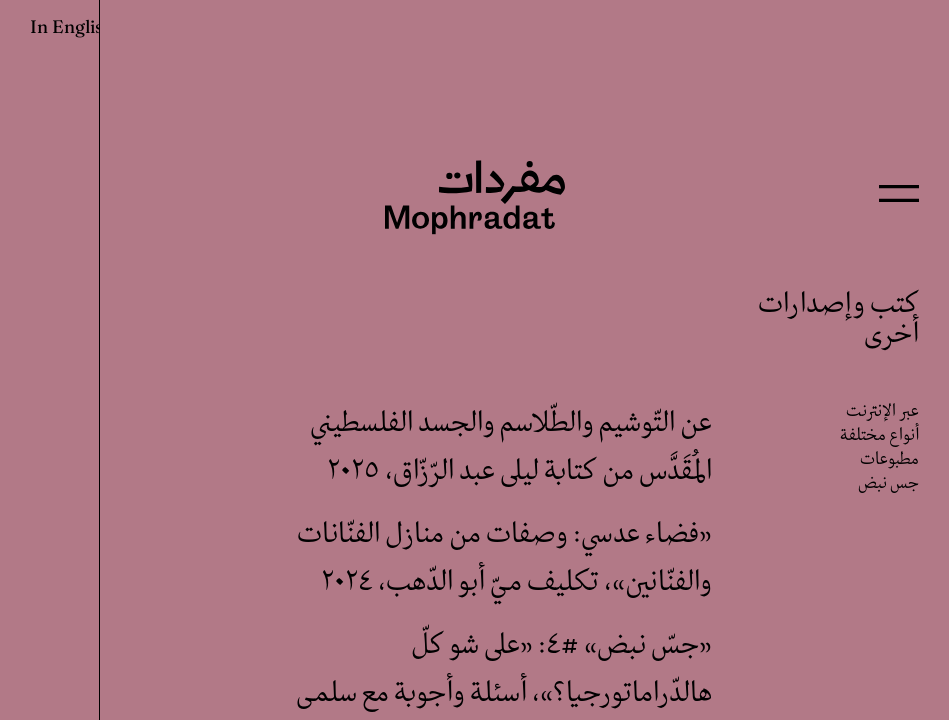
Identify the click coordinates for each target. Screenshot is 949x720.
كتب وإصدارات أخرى (838, 319)
